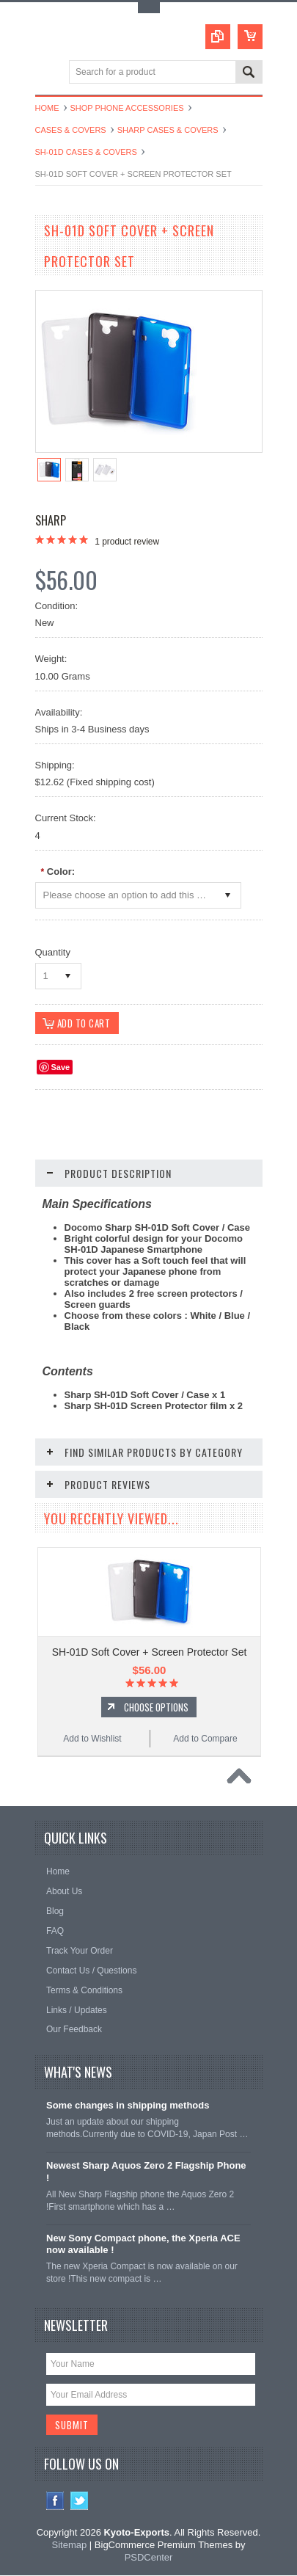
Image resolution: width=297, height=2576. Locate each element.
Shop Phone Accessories (127, 107)
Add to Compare (205, 1739)
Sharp (50, 520)
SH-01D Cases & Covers (86, 152)
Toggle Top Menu (149, 7)
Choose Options (156, 1707)
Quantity (52, 952)
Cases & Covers (70, 129)
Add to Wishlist (92, 1739)
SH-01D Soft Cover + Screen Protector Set (149, 1653)
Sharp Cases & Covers (168, 129)
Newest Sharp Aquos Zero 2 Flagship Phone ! (146, 2172)
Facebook (55, 2502)
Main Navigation (48, 73)
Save (60, 1067)
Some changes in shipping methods (127, 2106)
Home (47, 107)
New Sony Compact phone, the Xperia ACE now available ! (143, 2245)
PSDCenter (149, 2558)
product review (127, 541)
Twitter (79, 2502)
